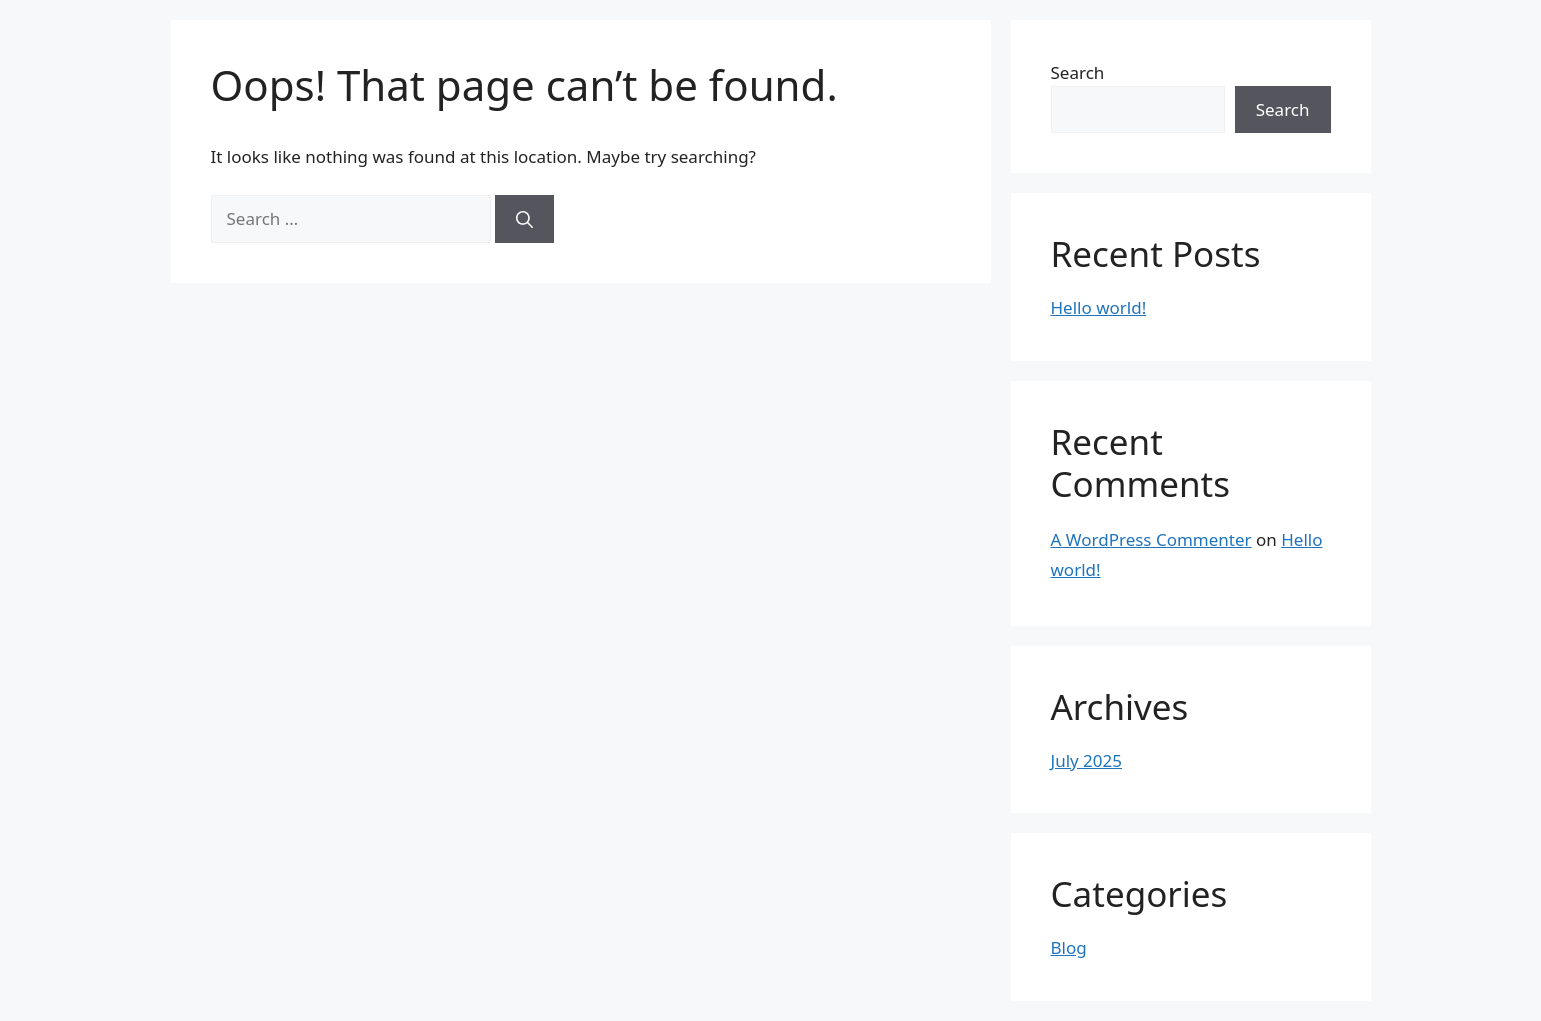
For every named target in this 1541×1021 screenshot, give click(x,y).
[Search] (524, 219)
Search (1078, 72)
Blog (1069, 947)
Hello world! (1099, 307)
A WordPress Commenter (1151, 539)
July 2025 (1087, 760)
